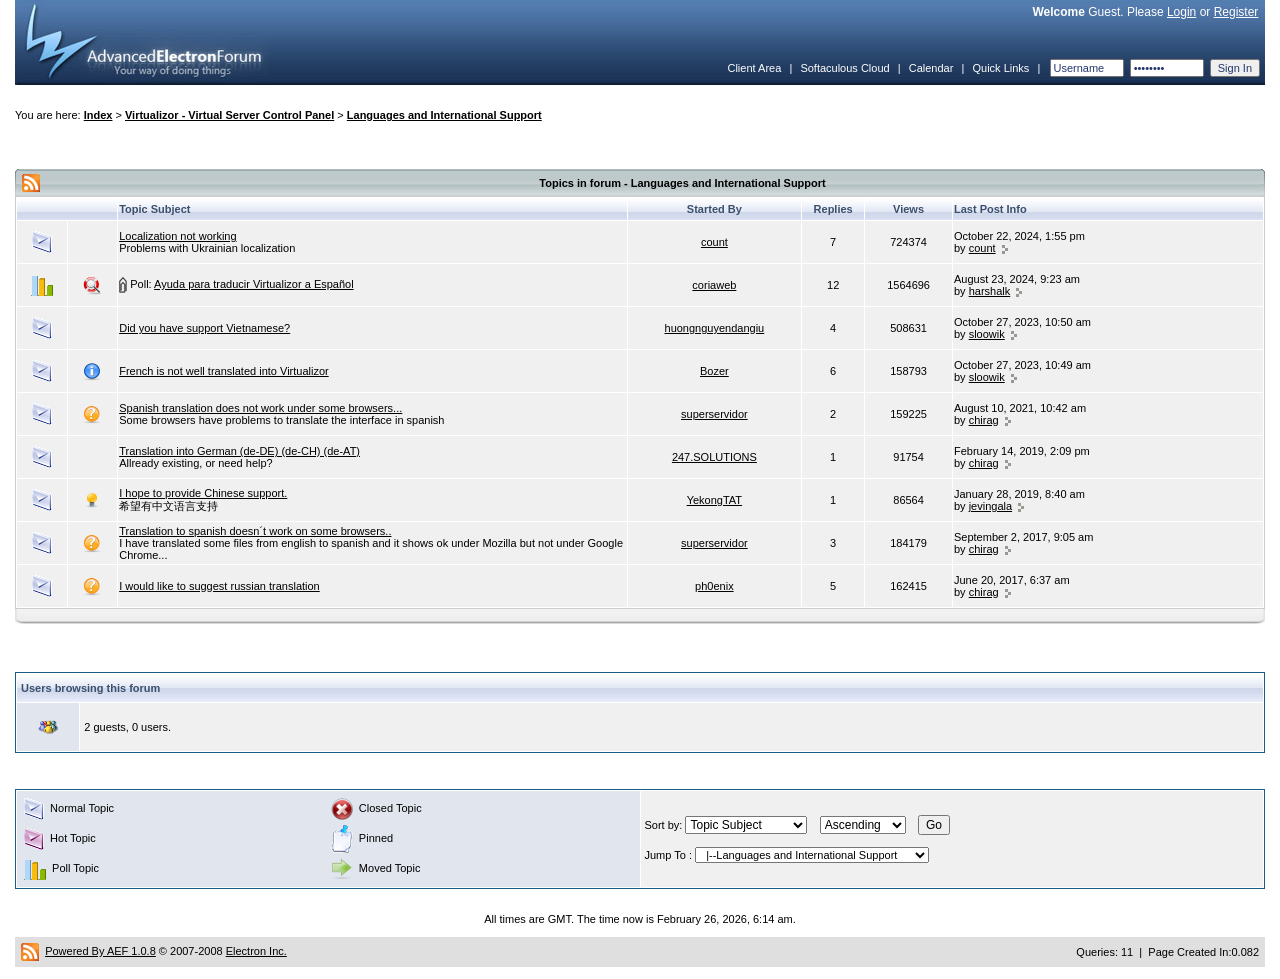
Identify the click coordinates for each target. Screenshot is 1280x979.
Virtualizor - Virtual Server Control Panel (229, 115)
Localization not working (177, 236)
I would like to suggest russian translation (219, 586)
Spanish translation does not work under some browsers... (260, 408)
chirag (984, 420)
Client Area (754, 68)
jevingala (990, 506)
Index (98, 115)
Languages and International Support (444, 115)
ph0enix (714, 586)
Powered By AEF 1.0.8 (100, 951)
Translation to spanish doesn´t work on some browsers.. (255, 531)
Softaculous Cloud (844, 68)
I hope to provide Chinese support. (203, 493)
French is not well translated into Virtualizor (224, 371)
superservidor (714, 414)
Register (1236, 12)
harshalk (990, 291)
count (714, 242)
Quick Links (1000, 68)
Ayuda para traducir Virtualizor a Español (254, 284)
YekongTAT (714, 500)
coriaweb (714, 285)
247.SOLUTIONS (714, 457)
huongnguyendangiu (715, 328)
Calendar (931, 68)
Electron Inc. (256, 951)
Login (1181, 12)
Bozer (714, 371)
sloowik (987, 334)
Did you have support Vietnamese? (204, 328)
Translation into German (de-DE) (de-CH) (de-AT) (239, 451)
